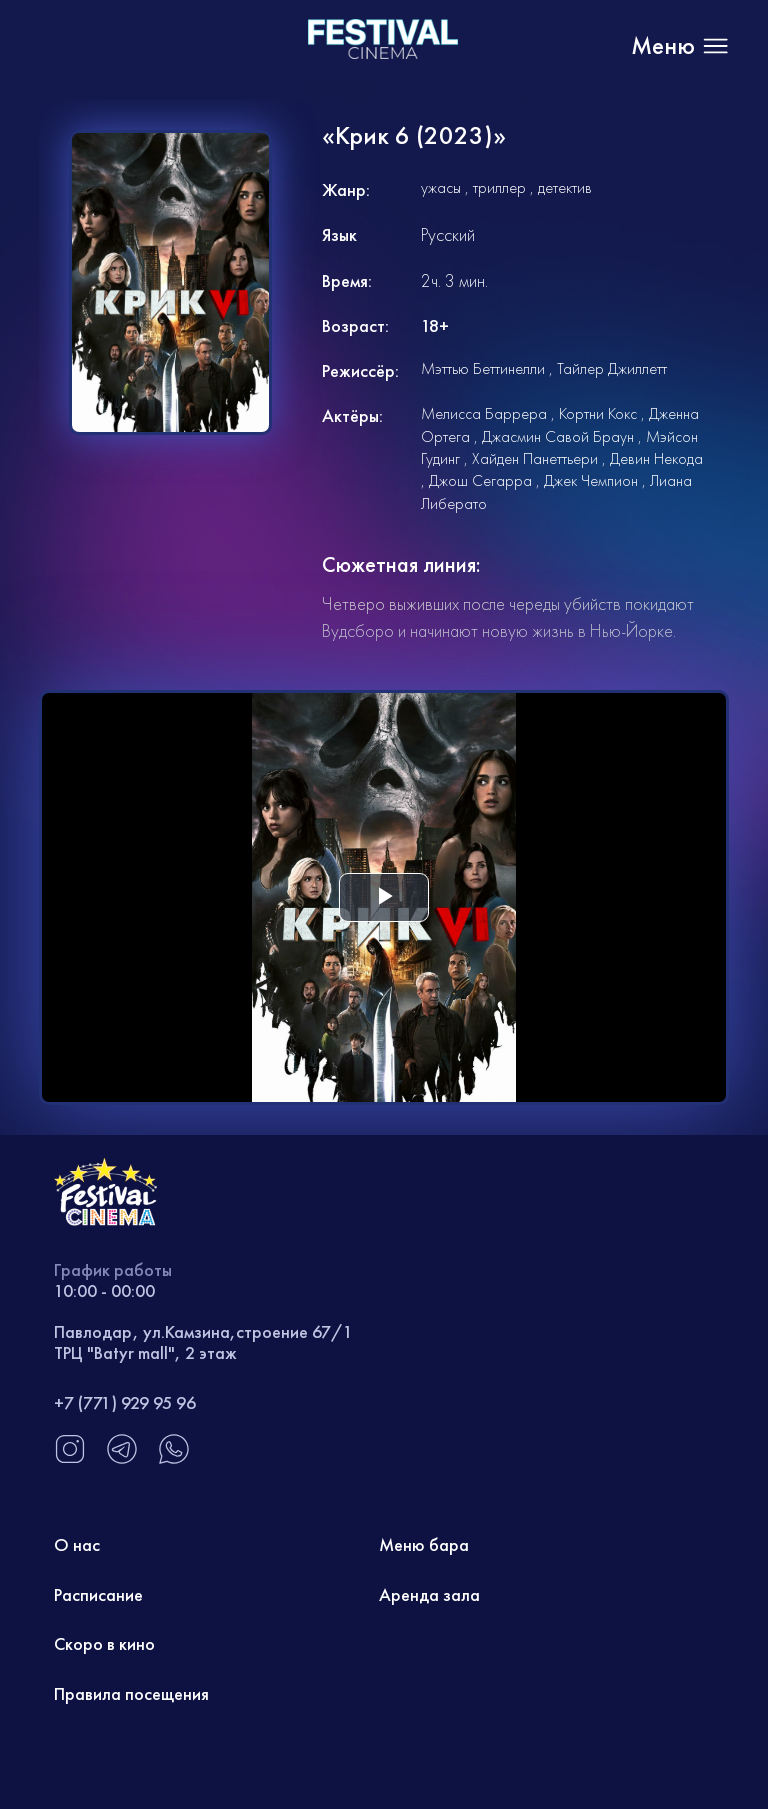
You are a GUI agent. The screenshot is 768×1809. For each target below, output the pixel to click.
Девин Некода (656, 458)
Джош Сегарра (480, 480)
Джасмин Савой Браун (558, 436)
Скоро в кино (104, 1643)
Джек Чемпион (591, 480)
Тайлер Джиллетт (612, 368)
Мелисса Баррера (484, 413)
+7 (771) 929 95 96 (125, 1402)
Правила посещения (131, 1693)
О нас (77, 1544)
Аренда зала (429, 1594)
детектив (565, 187)
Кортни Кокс (598, 413)
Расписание (98, 1594)
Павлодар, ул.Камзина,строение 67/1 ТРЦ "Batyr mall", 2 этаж (203, 1342)
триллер (499, 187)
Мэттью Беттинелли (483, 368)
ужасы (441, 187)
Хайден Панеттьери (535, 458)
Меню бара (424, 1544)
